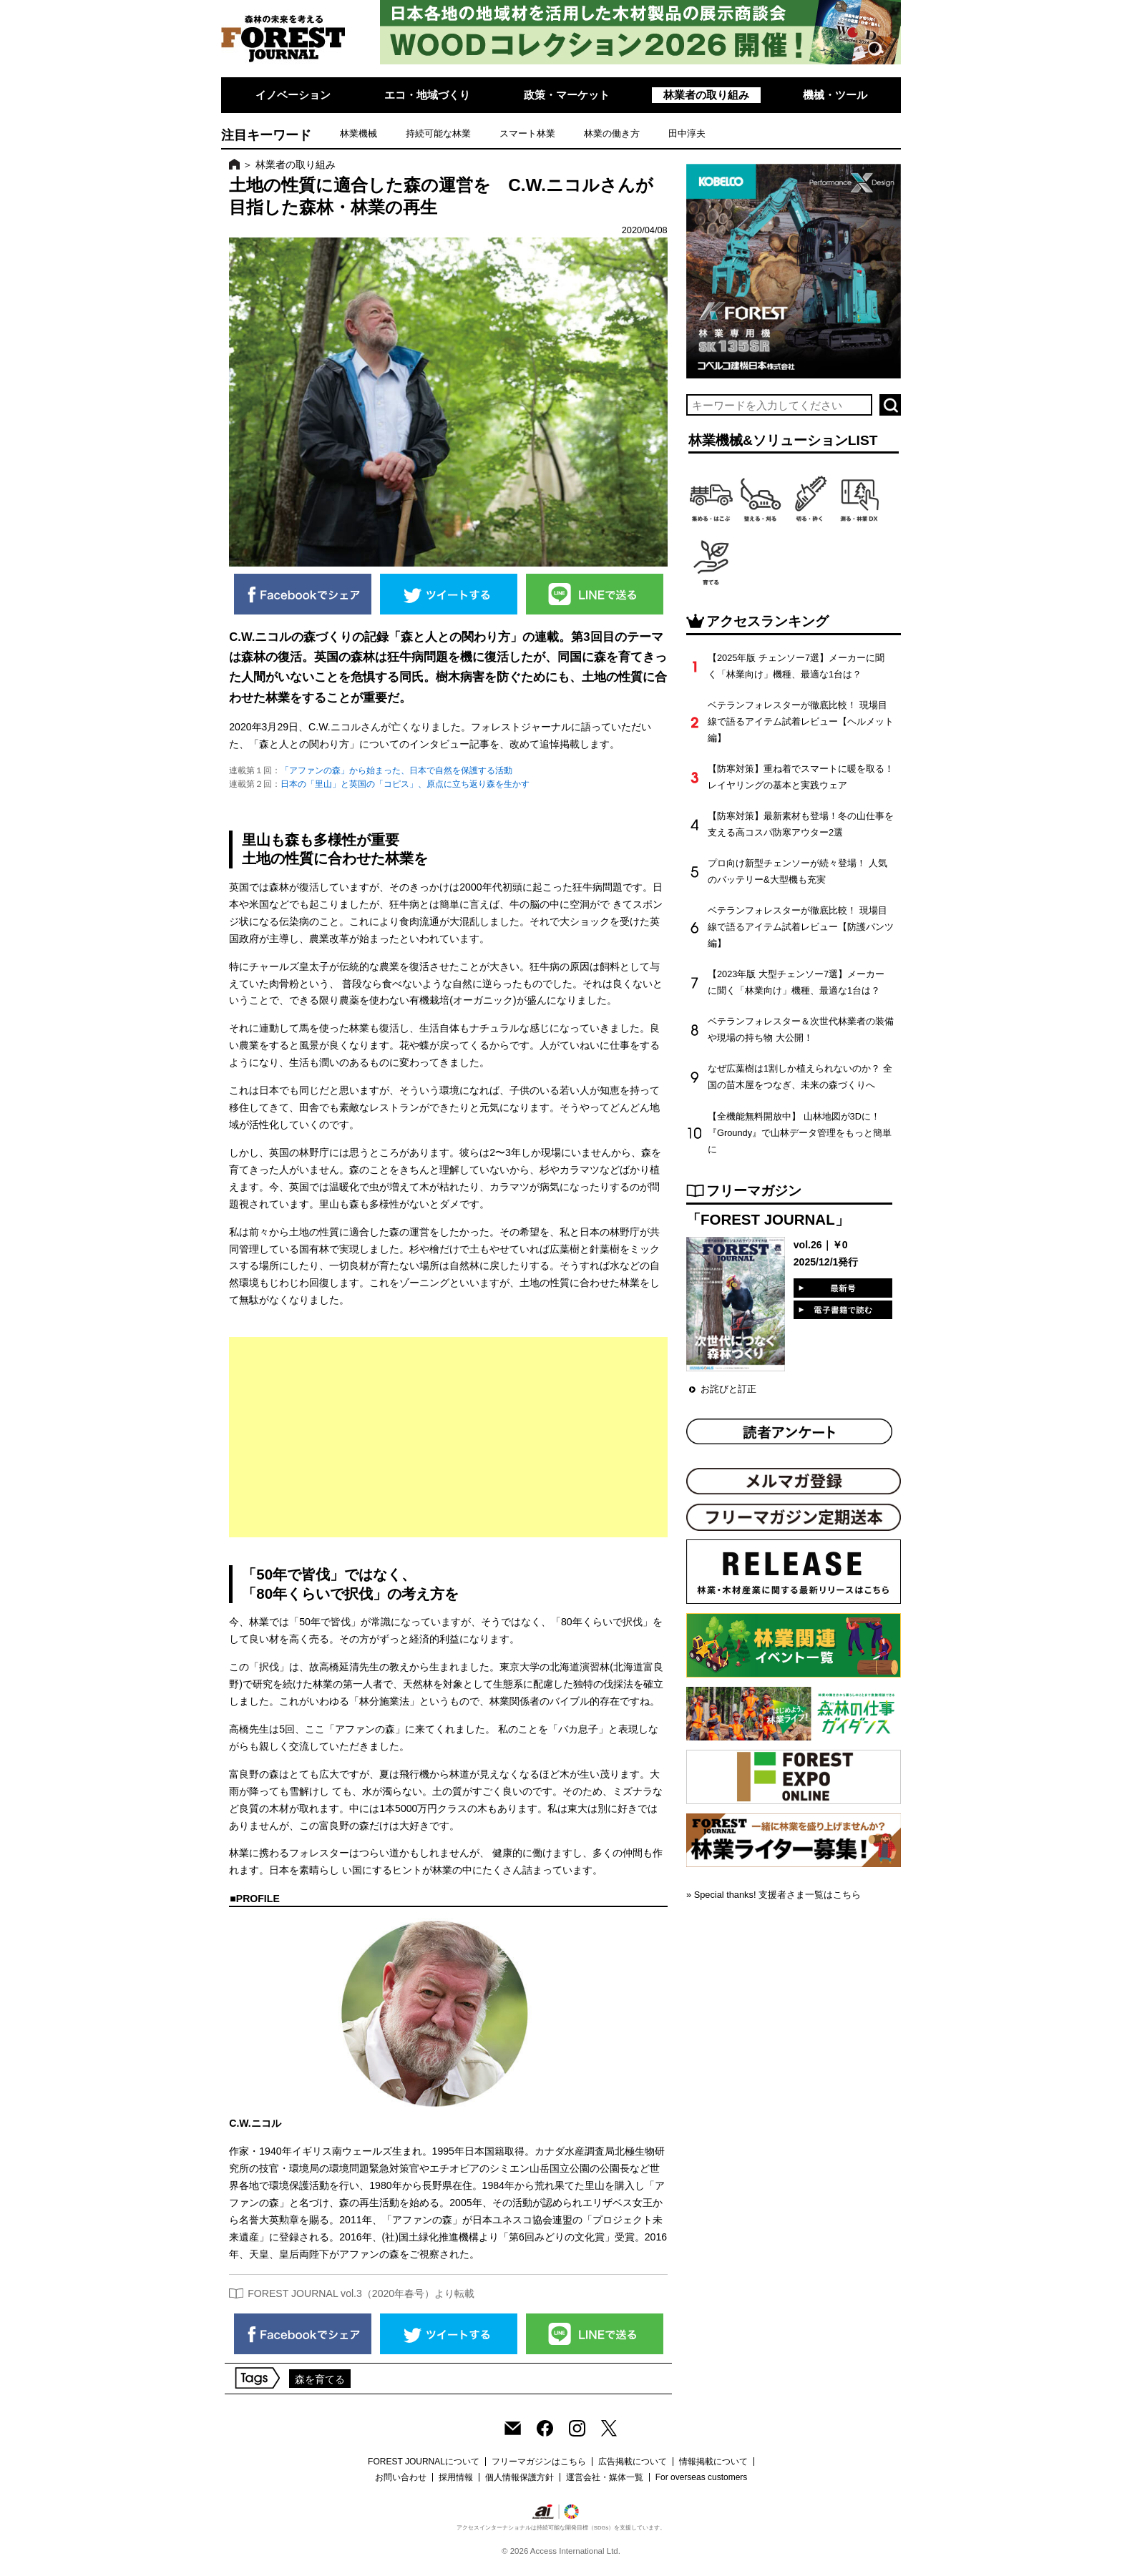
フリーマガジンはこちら (539, 2462)
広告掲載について (632, 2462)
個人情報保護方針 (519, 2477)
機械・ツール (835, 95)
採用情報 (456, 2477)
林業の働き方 (612, 133)
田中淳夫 (687, 133)
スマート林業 (527, 133)
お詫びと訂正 (728, 1389)
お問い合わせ (400, 2477)
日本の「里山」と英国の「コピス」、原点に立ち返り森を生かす (405, 784)
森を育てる (320, 2379)
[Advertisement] (448, 1437)
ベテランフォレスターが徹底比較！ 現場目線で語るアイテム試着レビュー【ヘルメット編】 (801, 721)
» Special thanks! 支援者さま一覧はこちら (773, 1894)
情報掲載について (713, 2462)
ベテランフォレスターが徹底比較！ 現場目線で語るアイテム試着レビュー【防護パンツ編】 (801, 927)
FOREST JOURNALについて (423, 2462)
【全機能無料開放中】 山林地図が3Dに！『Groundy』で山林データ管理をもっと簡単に (800, 1133)
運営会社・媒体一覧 (604, 2477)
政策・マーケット (567, 95)
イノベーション (293, 95)
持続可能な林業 (438, 133)
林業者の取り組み (706, 95)
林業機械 (358, 133)
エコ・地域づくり (427, 95)
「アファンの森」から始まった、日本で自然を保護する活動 (396, 770)
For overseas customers (701, 2477)
